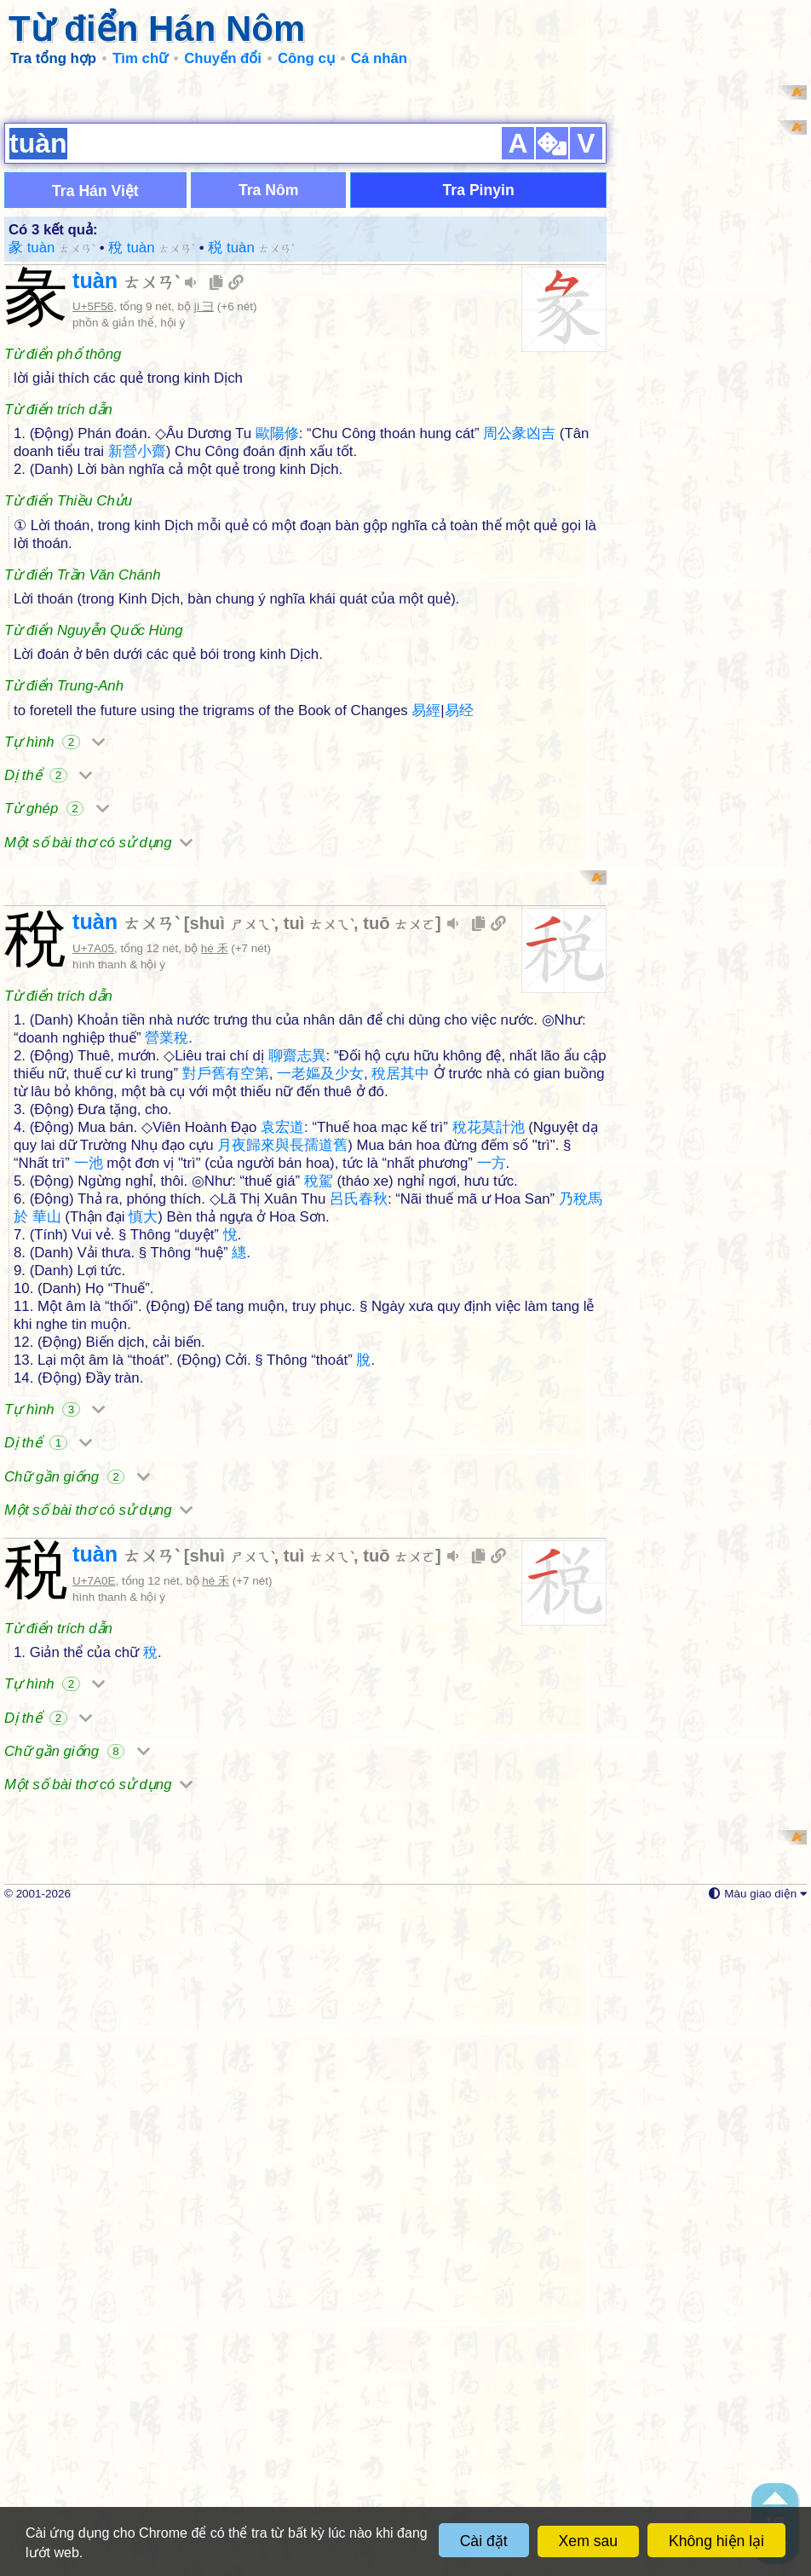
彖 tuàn (52, 468)
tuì (319, 1364)
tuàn (125, 501)
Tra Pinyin (479, 410)
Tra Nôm (268, 410)
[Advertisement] (405, 204)
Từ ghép (56, 1029)
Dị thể (48, 996)
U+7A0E (93, 2022)
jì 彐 (204, 527)
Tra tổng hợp (53, 58)
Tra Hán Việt (95, 411)
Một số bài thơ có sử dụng (98, 1063)
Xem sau (588, 2541)
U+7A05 (93, 1389)
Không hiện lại (716, 2541)
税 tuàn (251, 468)
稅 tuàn (151, 468)
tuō (399, 1364)
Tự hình (54, 963)
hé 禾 (214, 1389)
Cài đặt (484, 2541)
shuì (231, 1364)
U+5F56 (92, 527)
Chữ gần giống (77, 1918)
